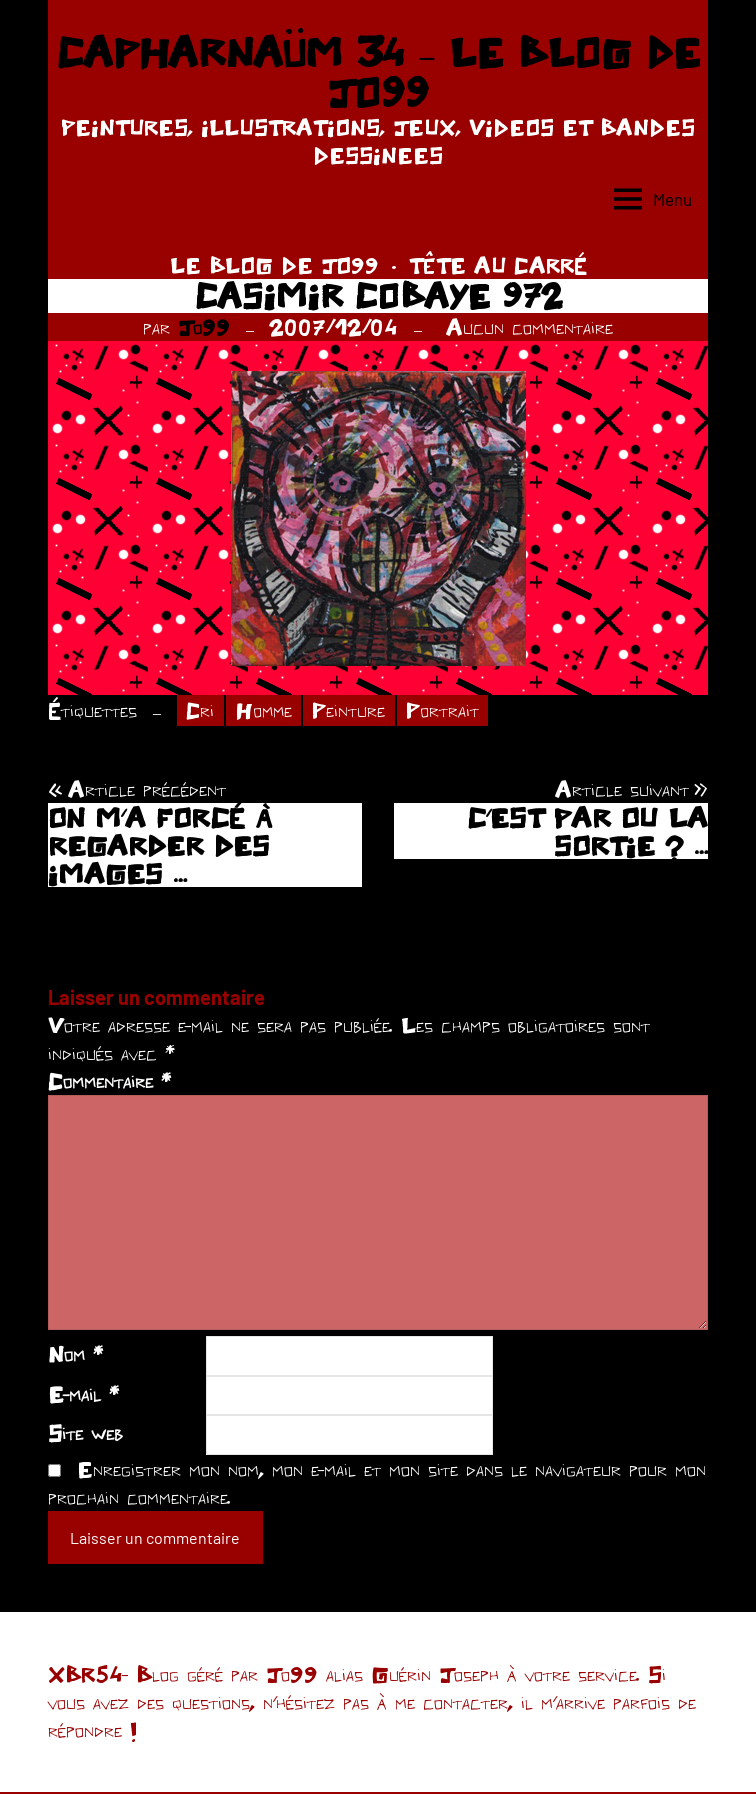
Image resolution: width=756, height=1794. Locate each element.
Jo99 (204, 327)
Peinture (353, 711)
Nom (75, 1355)
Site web (85, 1434)
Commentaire (109, 1082)
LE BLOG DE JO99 (274, 265)
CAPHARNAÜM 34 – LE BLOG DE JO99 (378, 72)
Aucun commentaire (529, 327)
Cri (201, 711)
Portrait (447, 711)
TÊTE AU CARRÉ (498, 265)
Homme (266, 711)
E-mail (83, 1395)
